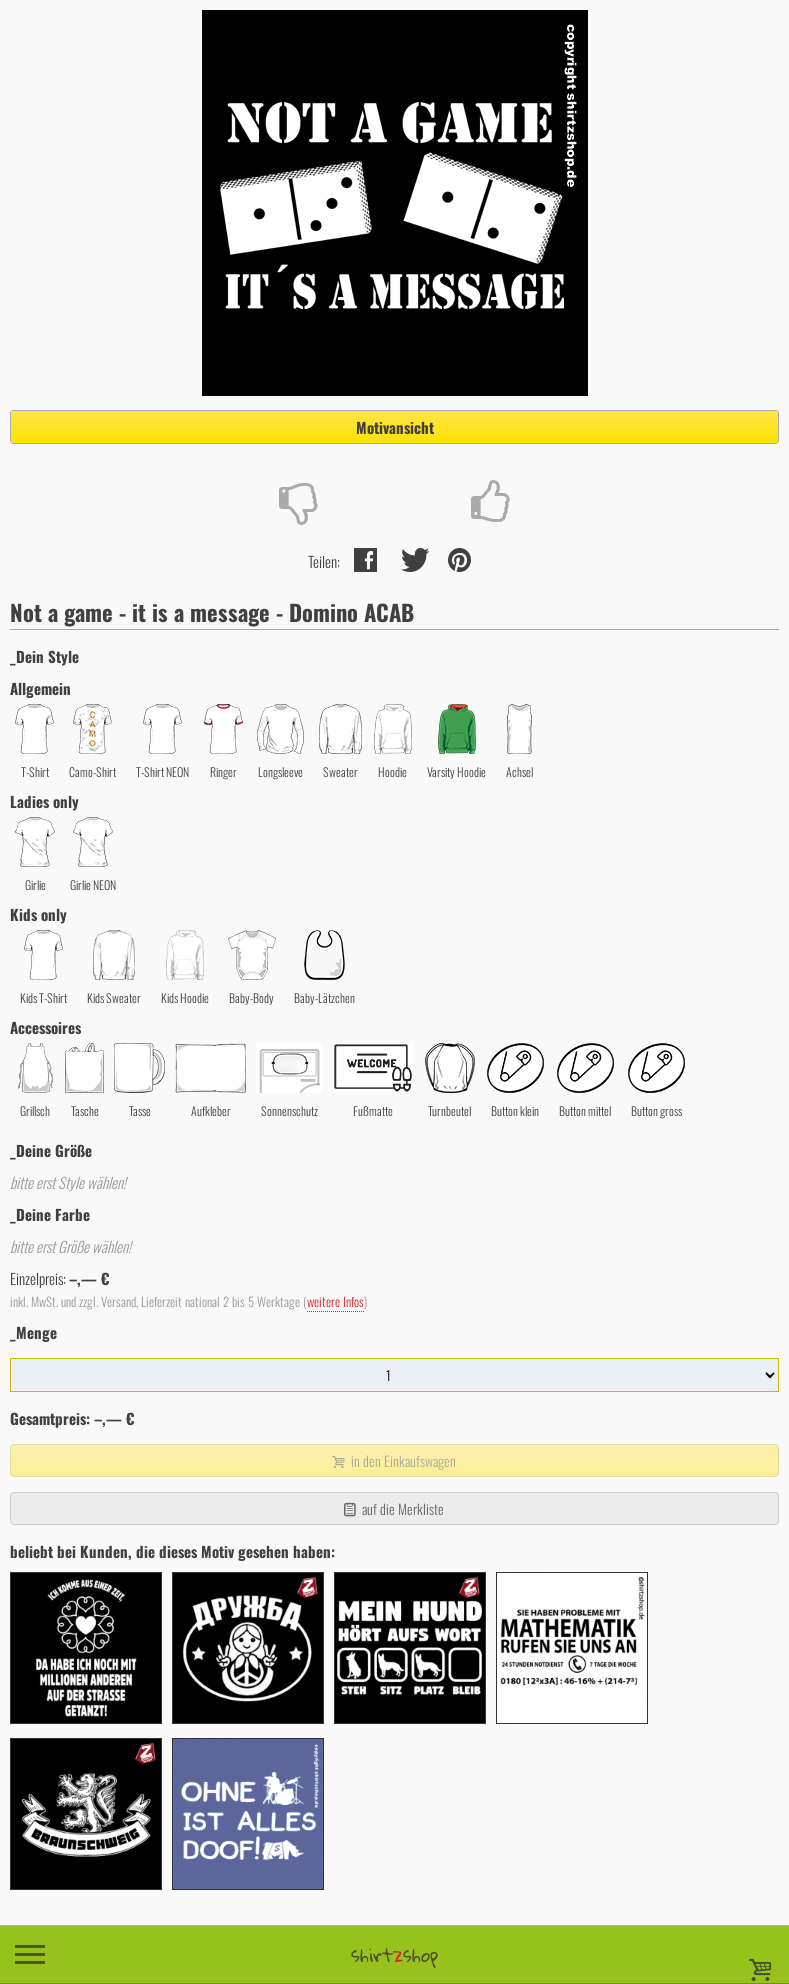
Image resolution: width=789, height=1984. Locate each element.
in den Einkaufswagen (392, 1460)
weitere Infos (335, 1301)
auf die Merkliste (392, 1508)
